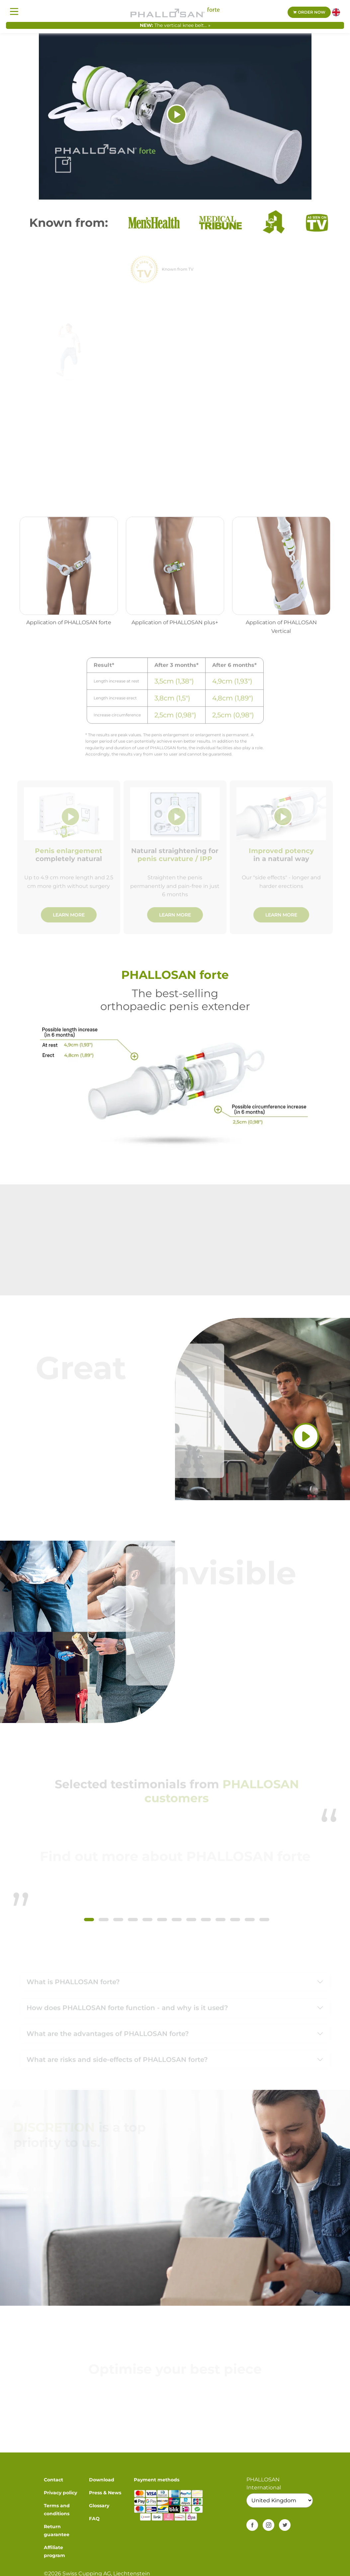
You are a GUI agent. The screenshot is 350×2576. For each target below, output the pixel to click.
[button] (89, 1919)
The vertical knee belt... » (182, 25)
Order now (309, 12)
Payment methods (156, 2480)
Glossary (99, 2506)
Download (101, 2480)
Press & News (105, 2493)
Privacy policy (60, 2493)
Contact (53, 2480)
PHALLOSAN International (263, 2483)
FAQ (94, 2519)
